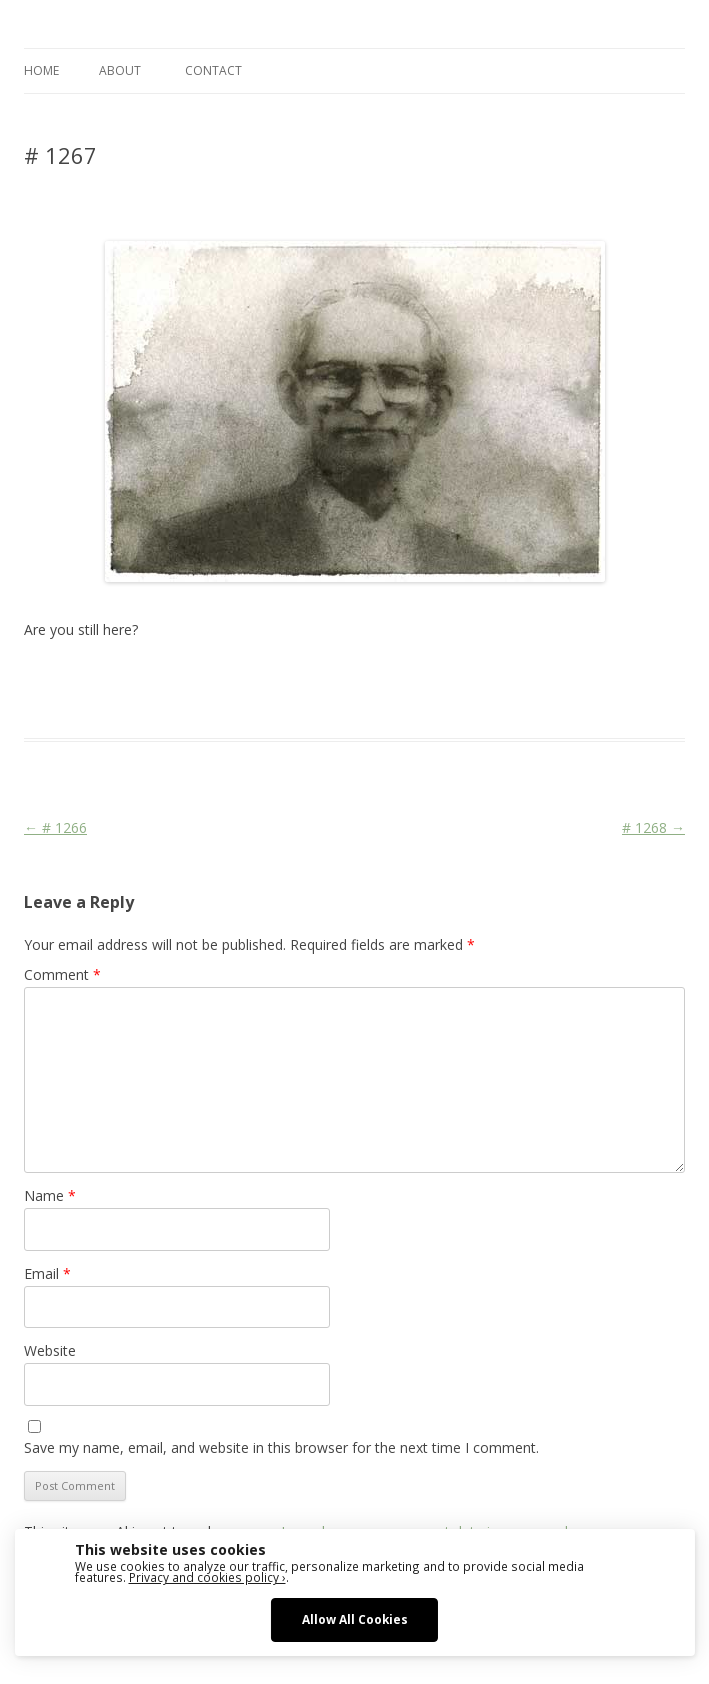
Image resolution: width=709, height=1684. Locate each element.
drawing (327, 678)
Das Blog (201, 678)
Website (50, 1350)
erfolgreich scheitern (421, 678)
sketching (581, 678)
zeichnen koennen (160, 702)
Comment (62, 974)
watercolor (648, 678)
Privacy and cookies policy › (207, 1577)
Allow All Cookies (355, 1619)
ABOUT (120, 70)
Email (47, 1273)
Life (535, 678)
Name (50, 1195)
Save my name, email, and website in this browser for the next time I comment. (281, 1447)
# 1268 (653, 827)
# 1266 (55, 827)
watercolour (60, 702)
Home (41, 70)
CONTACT (213, 70)
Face (504, 678)
